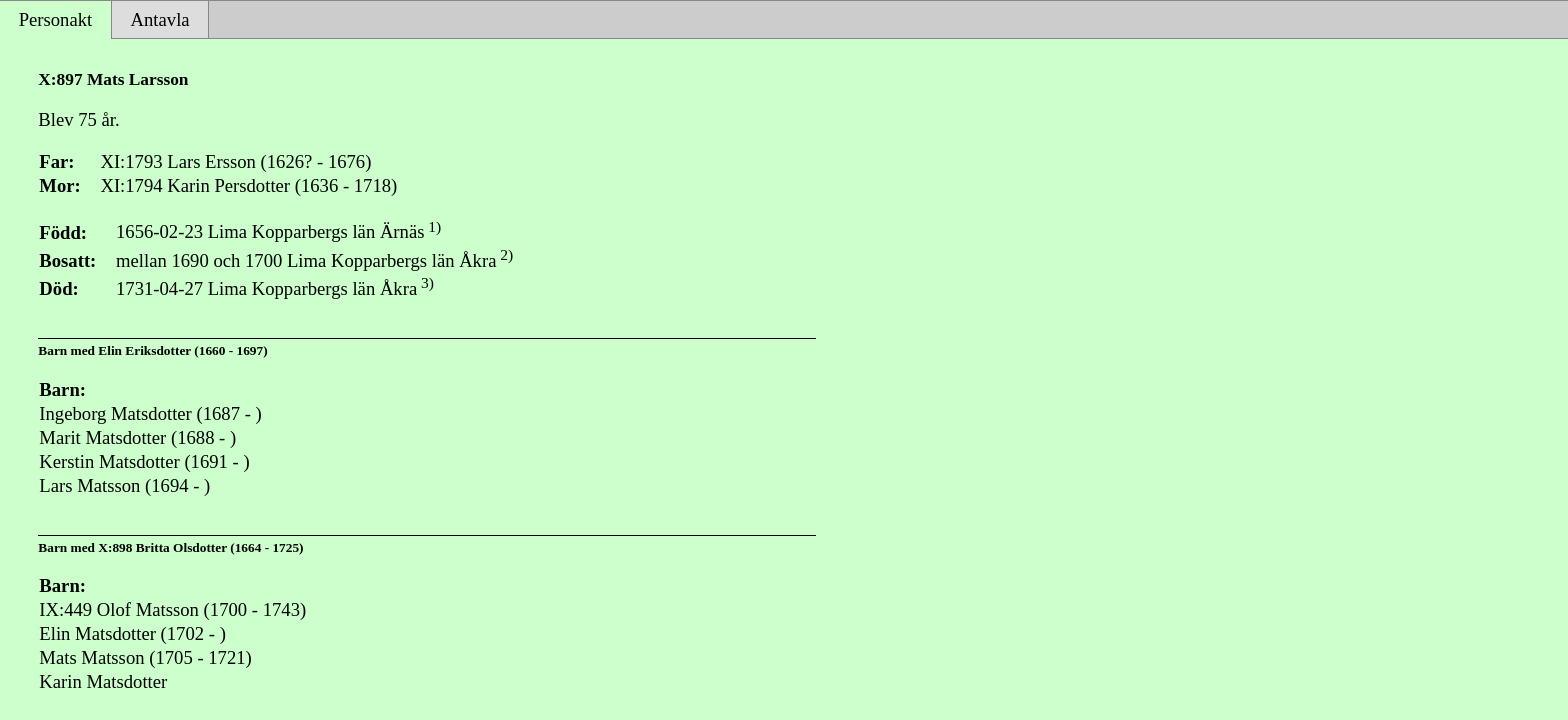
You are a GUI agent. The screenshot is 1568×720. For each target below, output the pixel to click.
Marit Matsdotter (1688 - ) (137, 437)
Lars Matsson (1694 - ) (124, 485)
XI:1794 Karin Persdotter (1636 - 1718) (248, 185)
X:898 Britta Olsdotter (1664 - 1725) (200, 547)
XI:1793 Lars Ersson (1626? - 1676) (235, 161)
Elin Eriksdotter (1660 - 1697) (182, 350)
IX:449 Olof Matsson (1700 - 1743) (172, 609)
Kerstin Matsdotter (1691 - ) (144, 461)
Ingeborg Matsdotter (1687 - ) (150, 413)
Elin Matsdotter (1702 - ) (132, 633)
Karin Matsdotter (103, 681)
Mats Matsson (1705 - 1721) (145, 657)
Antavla (160, 19)
